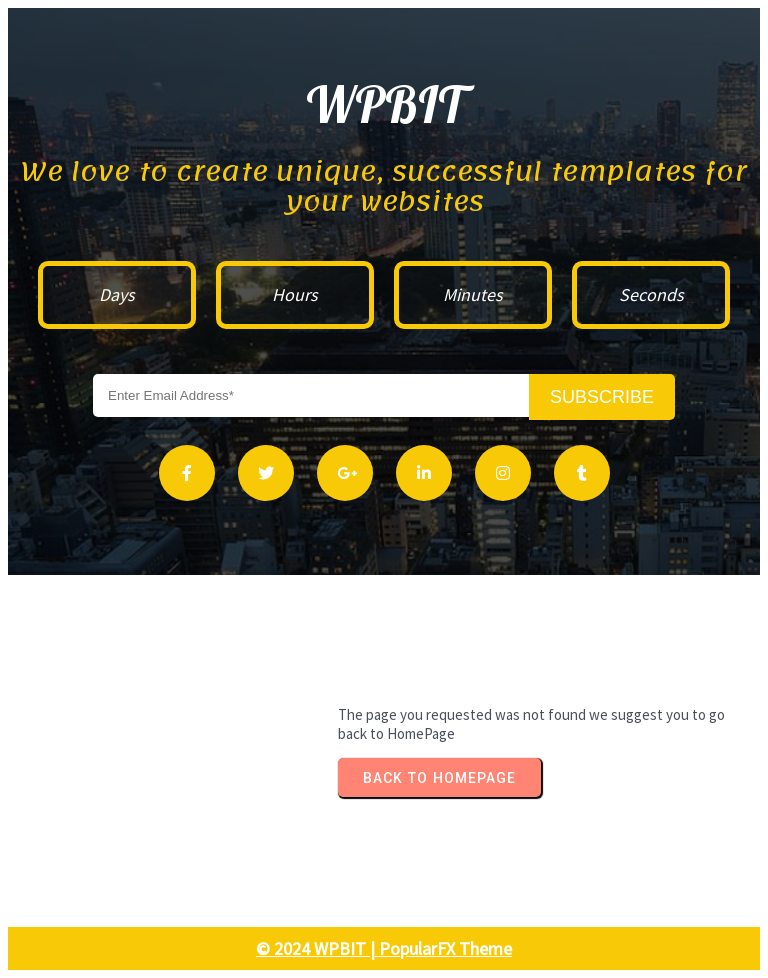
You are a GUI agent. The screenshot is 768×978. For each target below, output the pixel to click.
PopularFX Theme (445, 948)
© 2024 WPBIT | (317, 948)
